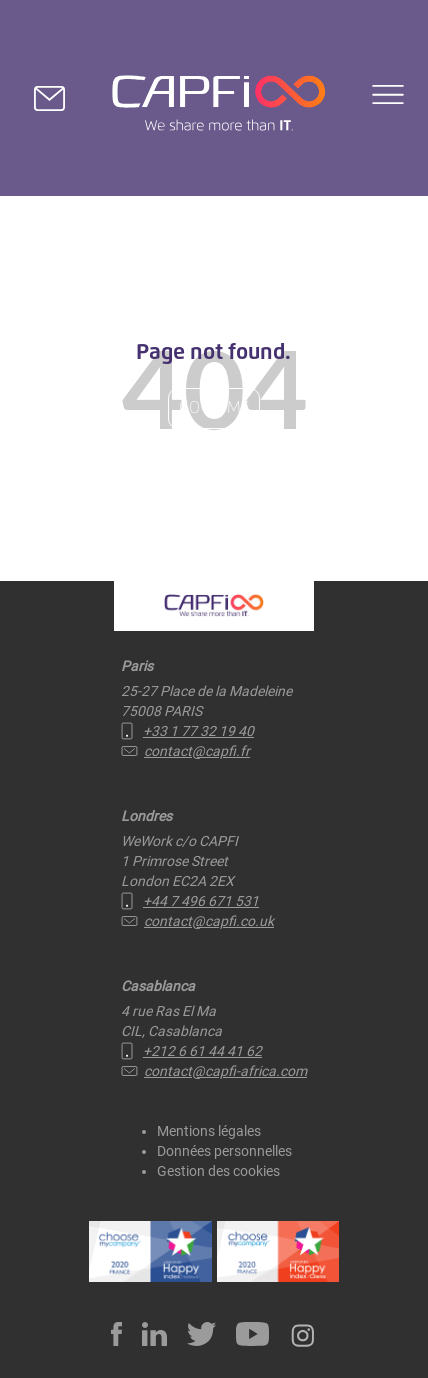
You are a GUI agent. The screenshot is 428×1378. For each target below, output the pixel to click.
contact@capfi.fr (185, 751)
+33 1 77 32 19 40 (187, 731)
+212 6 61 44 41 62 (191, 1051)
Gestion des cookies (218, 1171)
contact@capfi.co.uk (197, 921)
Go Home (214, 408)
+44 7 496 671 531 (190, 901)
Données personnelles (224, 1151)
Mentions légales (209, 1131)
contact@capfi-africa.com (214, 1071)
